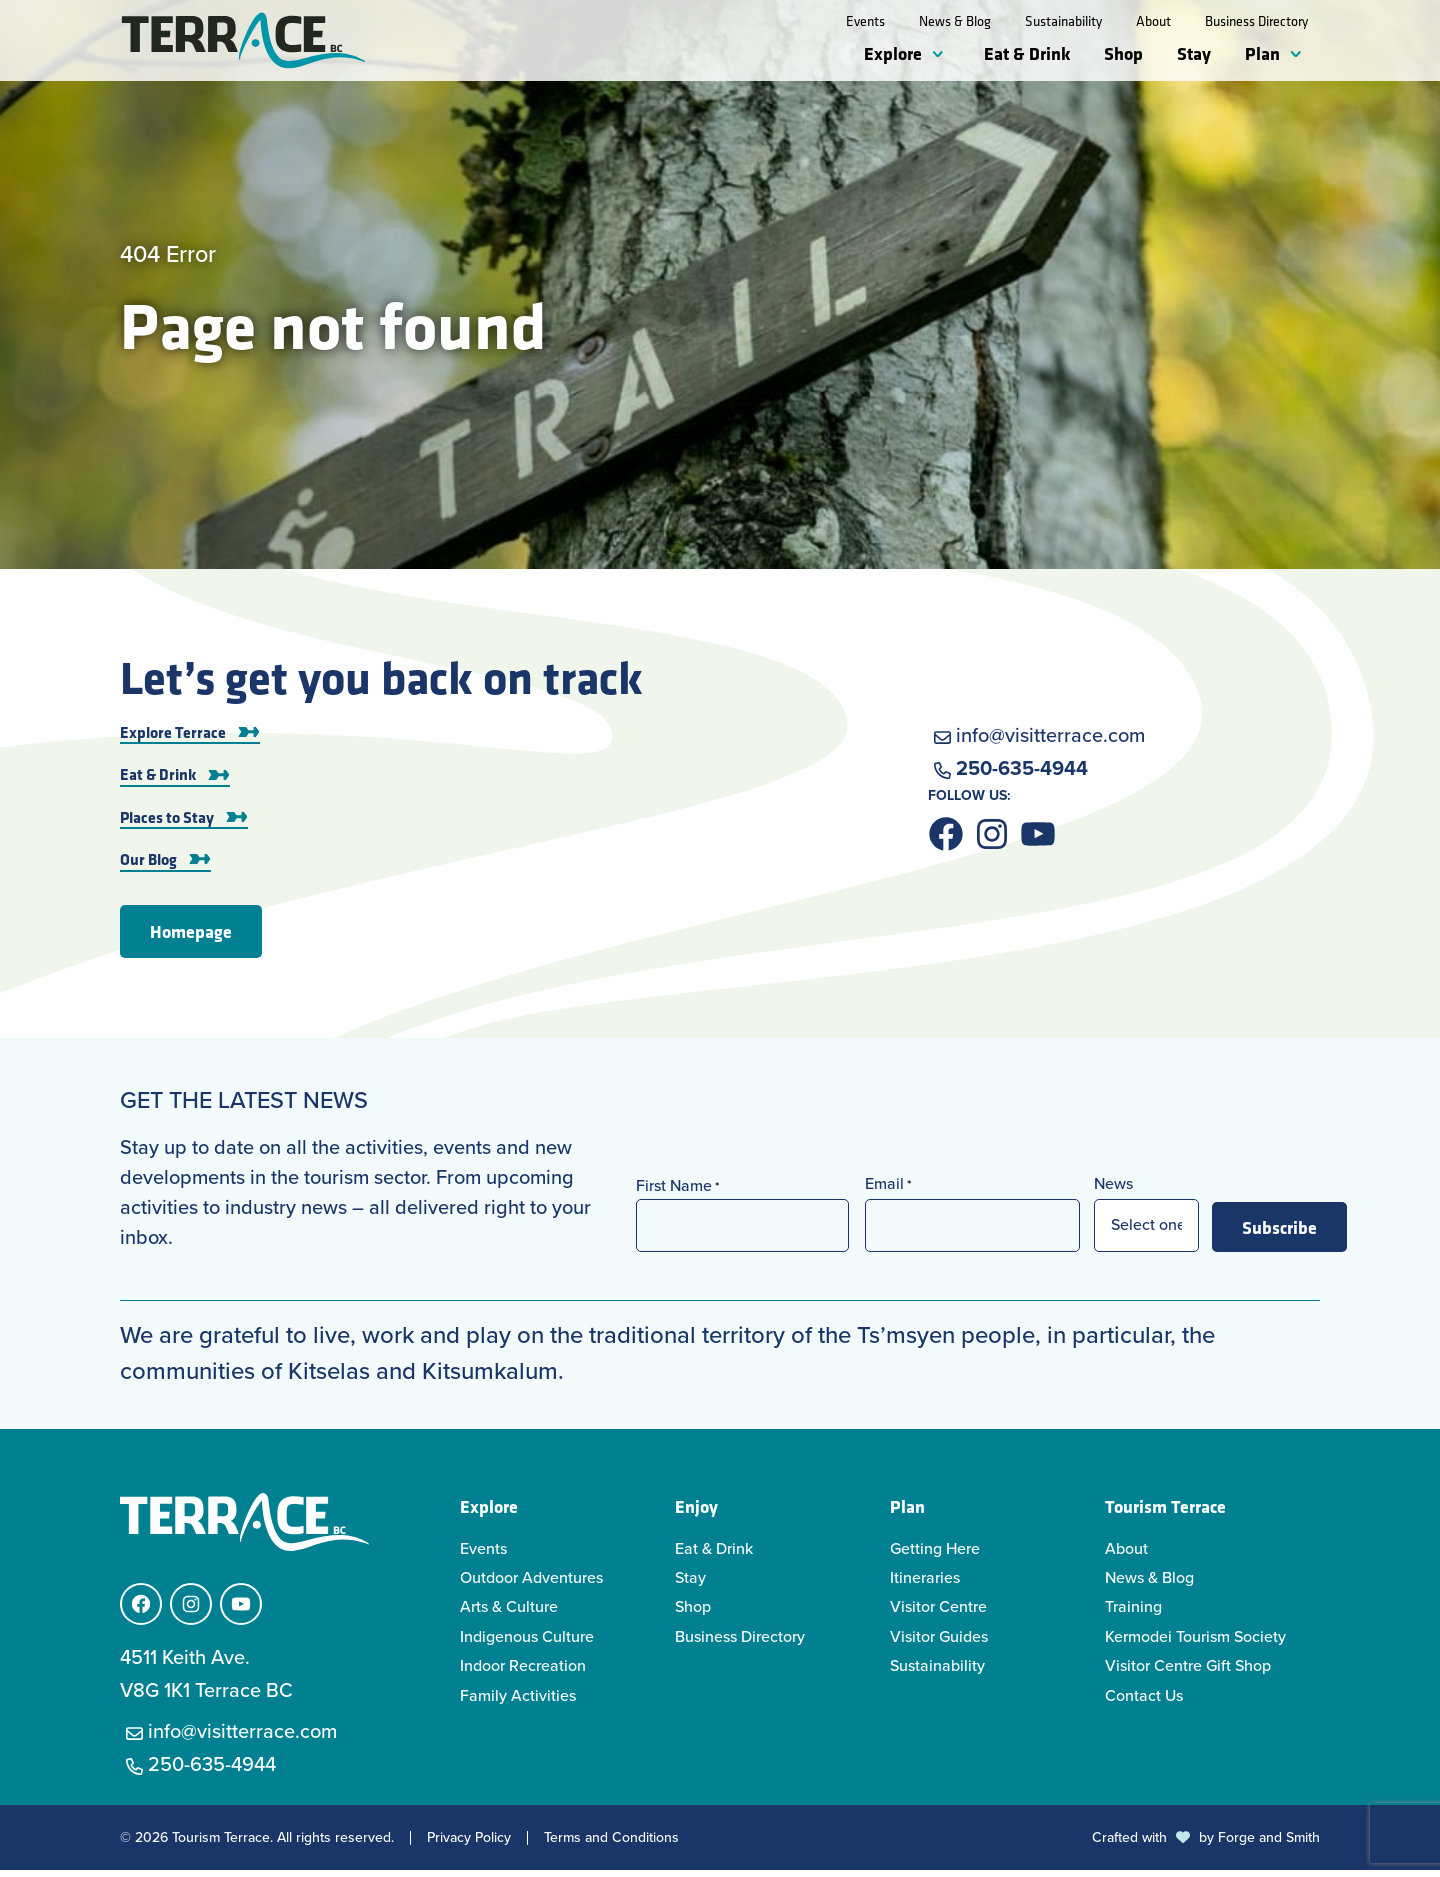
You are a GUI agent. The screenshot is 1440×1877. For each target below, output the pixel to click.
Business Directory (1256, 21)
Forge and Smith (1269, 1844)
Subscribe (1279, 1233)
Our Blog (148, 865)
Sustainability (1063, 21)
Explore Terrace (173, 738)
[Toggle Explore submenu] (942, 55)
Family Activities (518, 1701)
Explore (893, 53)
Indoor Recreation (523, 1672)
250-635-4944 (1022, 774)
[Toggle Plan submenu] (1300, 55)
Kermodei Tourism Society (1195, 1643)
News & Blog (955, 21)
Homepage (191, 937)
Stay (1194, 53)
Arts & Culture (509, 1613)
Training (1133, 1613)
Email (888, 1190)
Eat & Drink (1027, 53)
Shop (1123, 53)
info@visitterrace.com (1050, 741)
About (1153, 21)
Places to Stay (167, 823)
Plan (1262, 53)
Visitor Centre (938, 1613)
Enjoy (696, 1512)
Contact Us (1144, 1701)
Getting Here (935, 1554)
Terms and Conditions (611, 1845)
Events (865, 21)
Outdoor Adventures (531, 1584)
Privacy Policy (469, 1845)
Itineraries (925, 1584)
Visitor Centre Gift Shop (1188, 1672)
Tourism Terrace (1165, 1512)
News (1113, 1190)
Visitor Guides (939, 1643)
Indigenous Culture (527, 1643)
